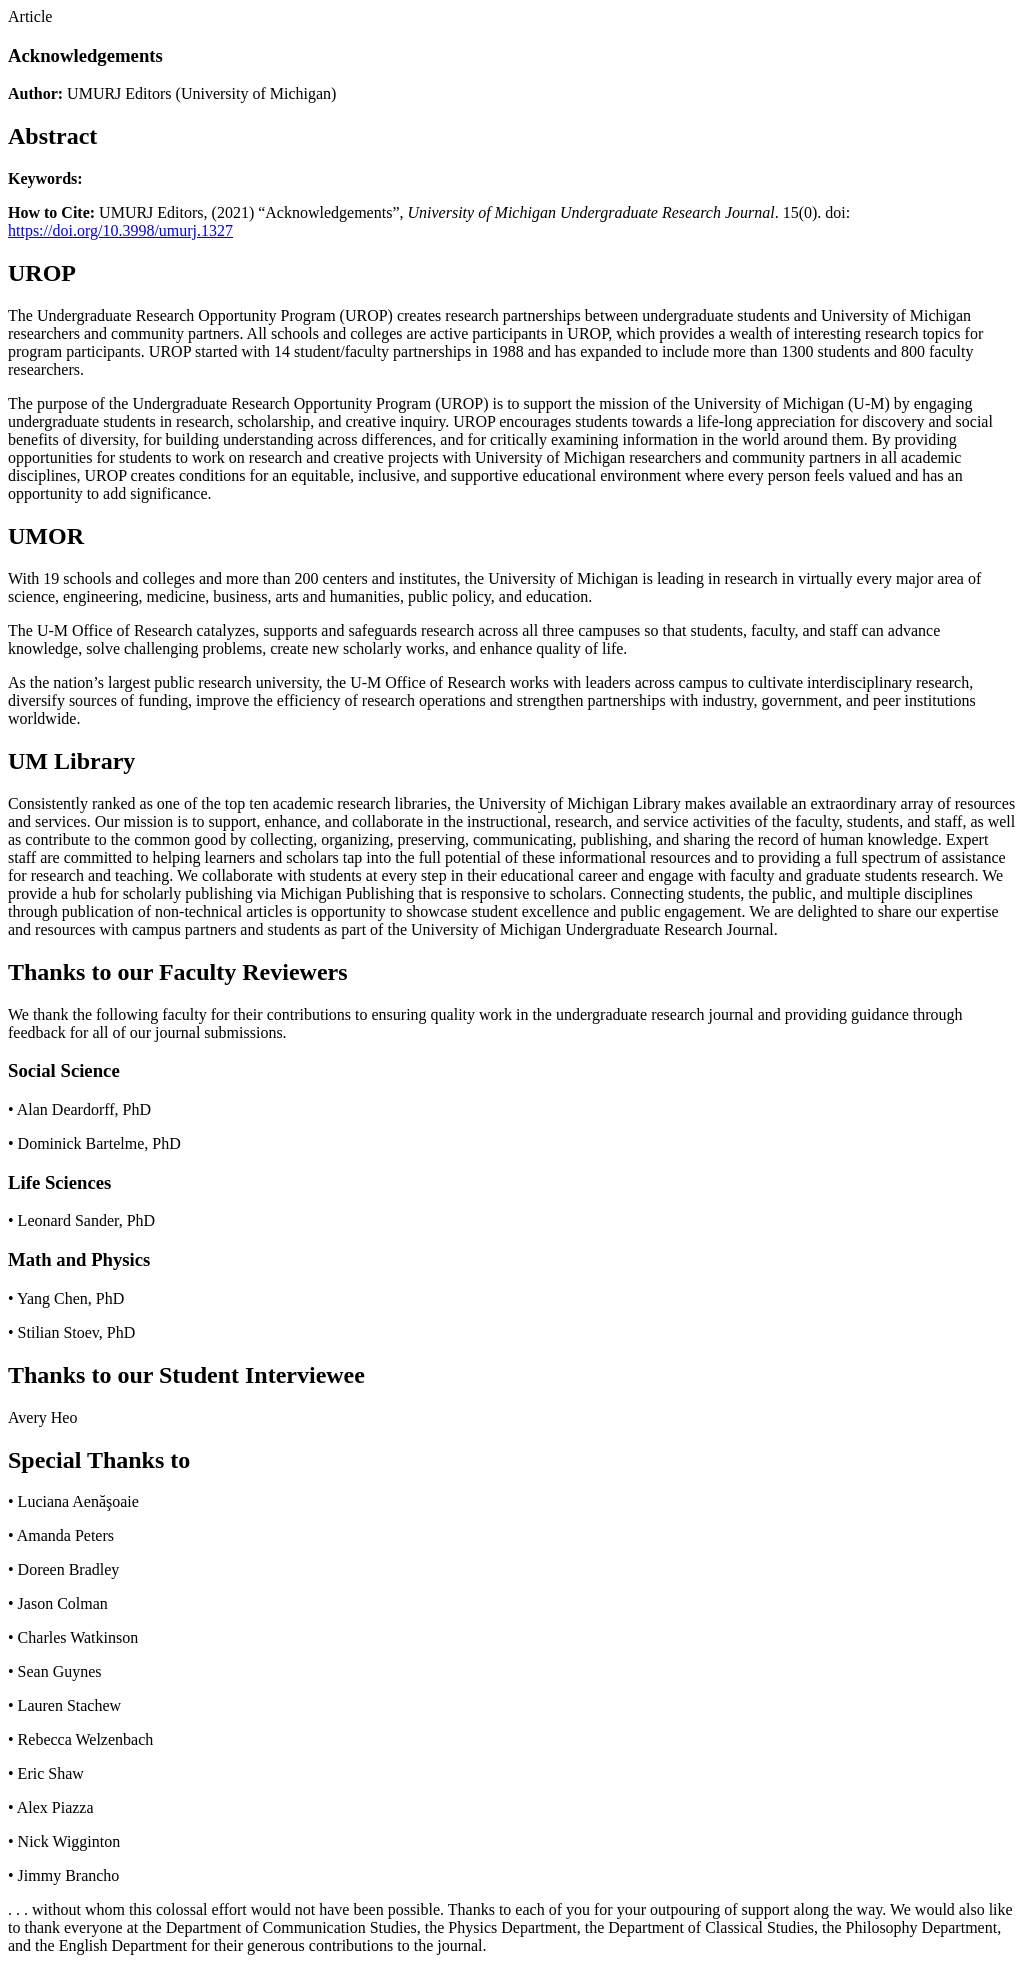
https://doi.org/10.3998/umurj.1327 (120, 230)
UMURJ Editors (119, 93)
